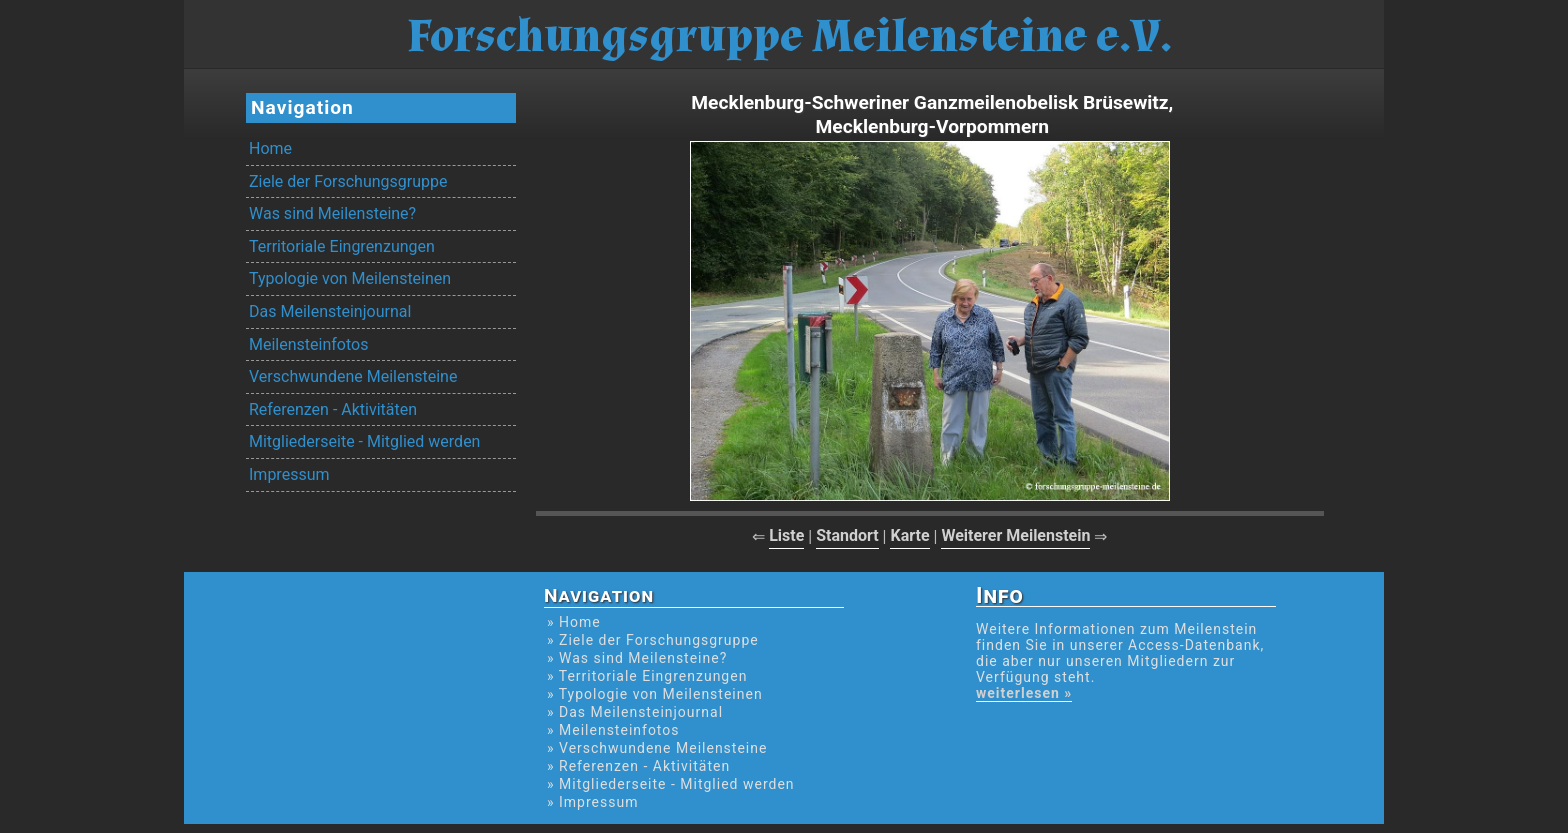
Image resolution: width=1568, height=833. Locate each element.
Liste (786, 535)
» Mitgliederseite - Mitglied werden (671, 784)
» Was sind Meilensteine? (637, 658)
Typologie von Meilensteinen (350, 278)
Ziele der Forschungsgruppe (348, 181)
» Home (574, 622)
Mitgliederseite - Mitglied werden (364, 441)
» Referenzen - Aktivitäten (638, 766)
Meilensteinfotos (308, 344)
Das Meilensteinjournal (330, 311)
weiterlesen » (1024, 693)
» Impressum (592, 802)
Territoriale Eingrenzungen (342, 246)
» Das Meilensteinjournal (635, 712)
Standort (847, 535)
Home (270, 148)
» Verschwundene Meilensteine (657, 748)
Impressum (289, 474)
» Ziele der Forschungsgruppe (653, 640)
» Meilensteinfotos (613, 730)
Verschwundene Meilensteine (353, 376)
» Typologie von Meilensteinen (655, 694)
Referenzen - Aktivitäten (333, 409)
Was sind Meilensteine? (332, 213)
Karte (909, 535)
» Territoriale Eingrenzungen (647, 676)
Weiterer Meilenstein (1015, 535)
